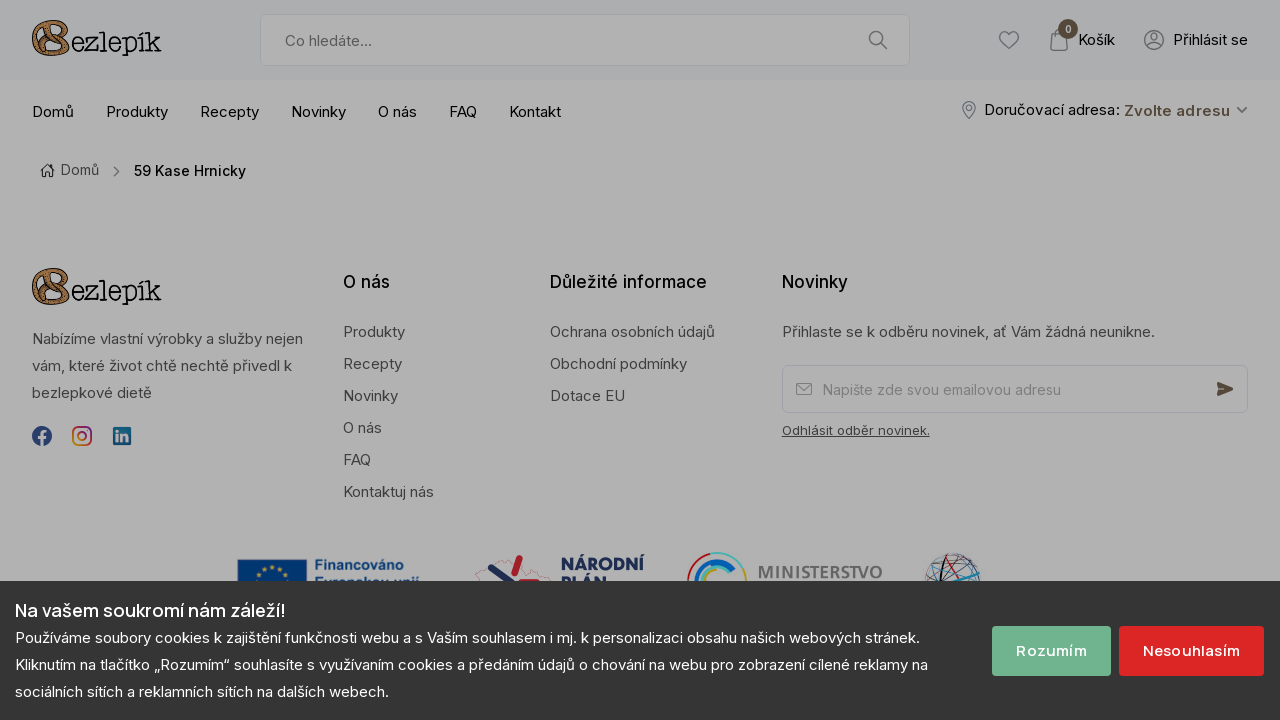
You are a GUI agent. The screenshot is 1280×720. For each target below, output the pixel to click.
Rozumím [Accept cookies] (1051, 650)
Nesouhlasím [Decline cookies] (1191, 650)
